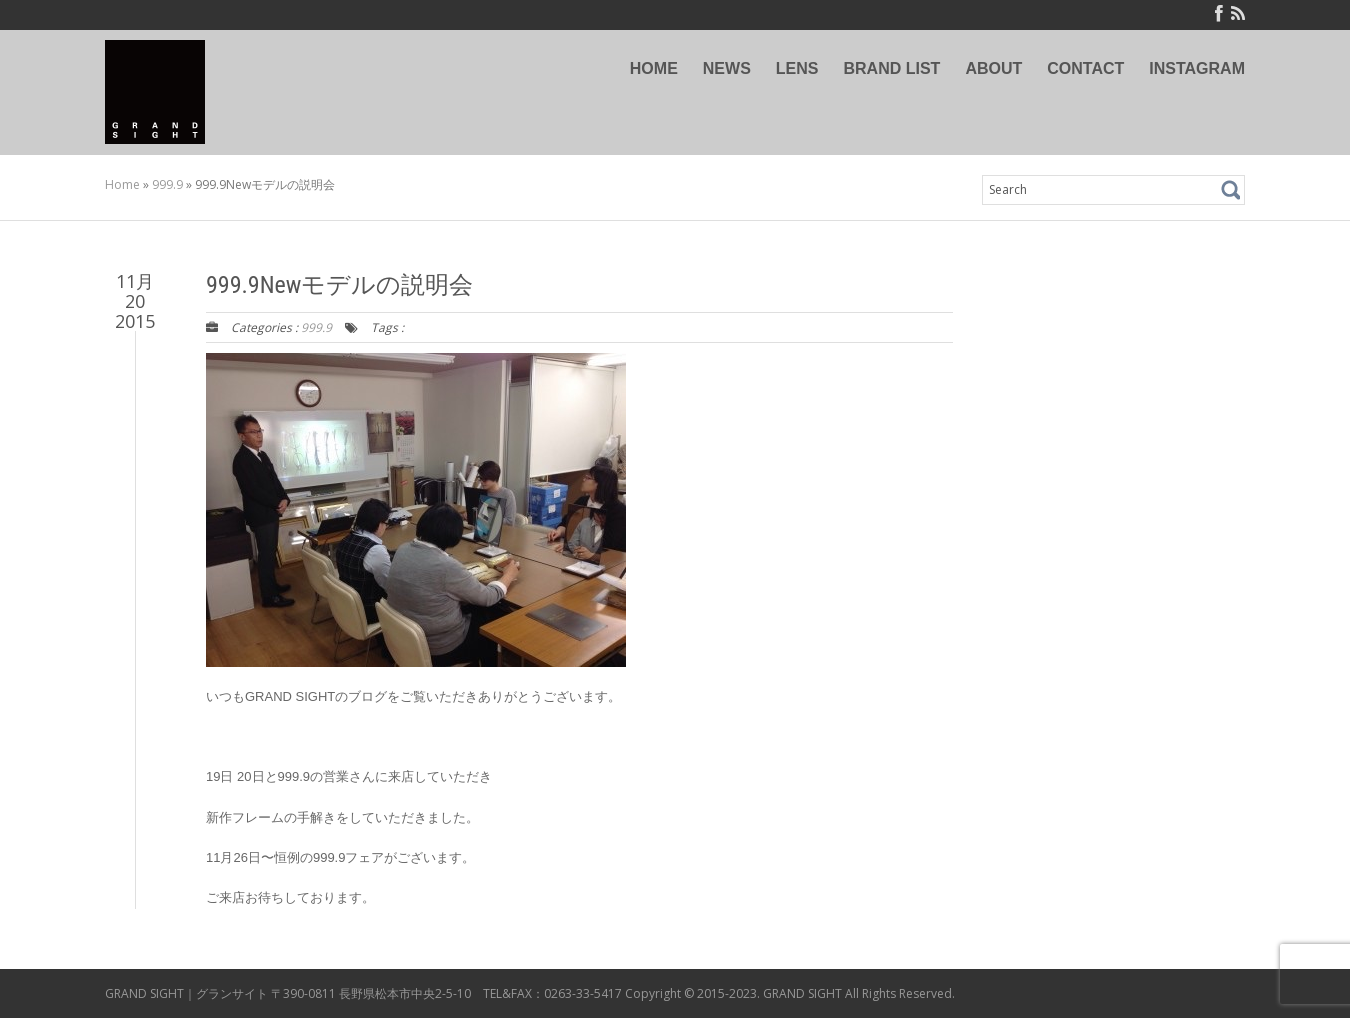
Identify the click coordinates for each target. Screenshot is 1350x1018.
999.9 (167, 184)
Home (122, 184)
